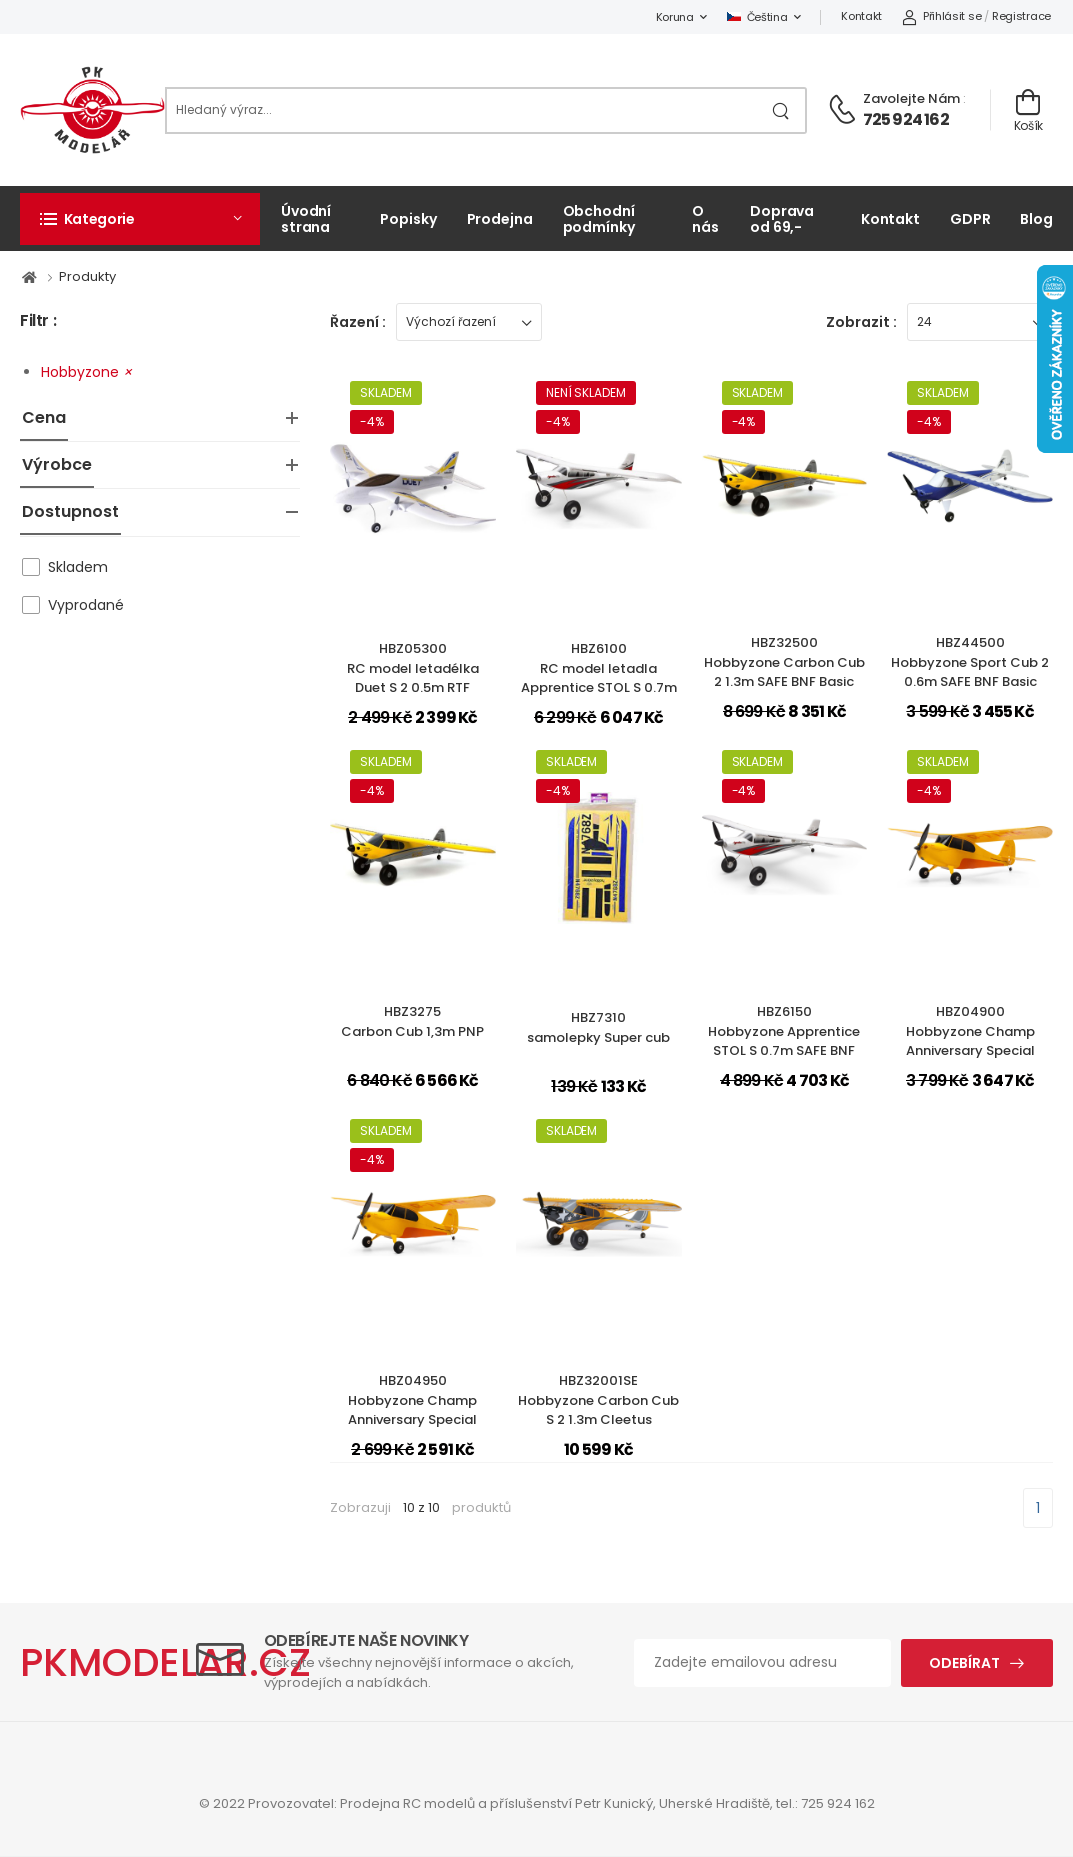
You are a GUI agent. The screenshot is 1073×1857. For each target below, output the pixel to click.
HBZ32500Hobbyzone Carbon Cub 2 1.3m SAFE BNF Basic (784, 662)
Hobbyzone (86, 372)
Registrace (1021, 16)
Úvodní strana (306, 218)
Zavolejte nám (911, 98)
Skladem (78, 567)
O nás (705, 218)
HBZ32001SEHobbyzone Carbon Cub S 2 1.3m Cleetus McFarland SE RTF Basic (598, 1410)
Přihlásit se (941, 16)
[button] (140, 219)
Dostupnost (70, 511)
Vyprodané (86, 605)
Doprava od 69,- (782, 218)
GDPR (970, 219)
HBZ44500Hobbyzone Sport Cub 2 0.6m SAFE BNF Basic (970, 662)
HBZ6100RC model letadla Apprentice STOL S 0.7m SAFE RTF (599, 678)
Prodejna (500, 219)
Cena (44, 417)
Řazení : (358, 322)
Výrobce (57, 464)
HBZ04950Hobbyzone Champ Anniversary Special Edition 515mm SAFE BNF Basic (412, 1419)
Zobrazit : (861, 322)
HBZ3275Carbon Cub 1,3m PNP (412, 1021)
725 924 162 (906, 119)
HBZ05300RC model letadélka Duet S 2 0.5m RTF (413, 668)
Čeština (757, 17)
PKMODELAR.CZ (165, 1662)
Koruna (675, 17)
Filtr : (38, 321)
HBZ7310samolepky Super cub (598, 1027)
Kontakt (861, 16)
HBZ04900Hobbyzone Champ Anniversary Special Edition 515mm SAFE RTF (970, 1041)
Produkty (87, 276)
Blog (1036, 219)
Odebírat (964, 1663)
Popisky (408, 219)
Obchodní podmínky (599, 218)
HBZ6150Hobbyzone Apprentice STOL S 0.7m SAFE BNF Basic (784, 1041)
